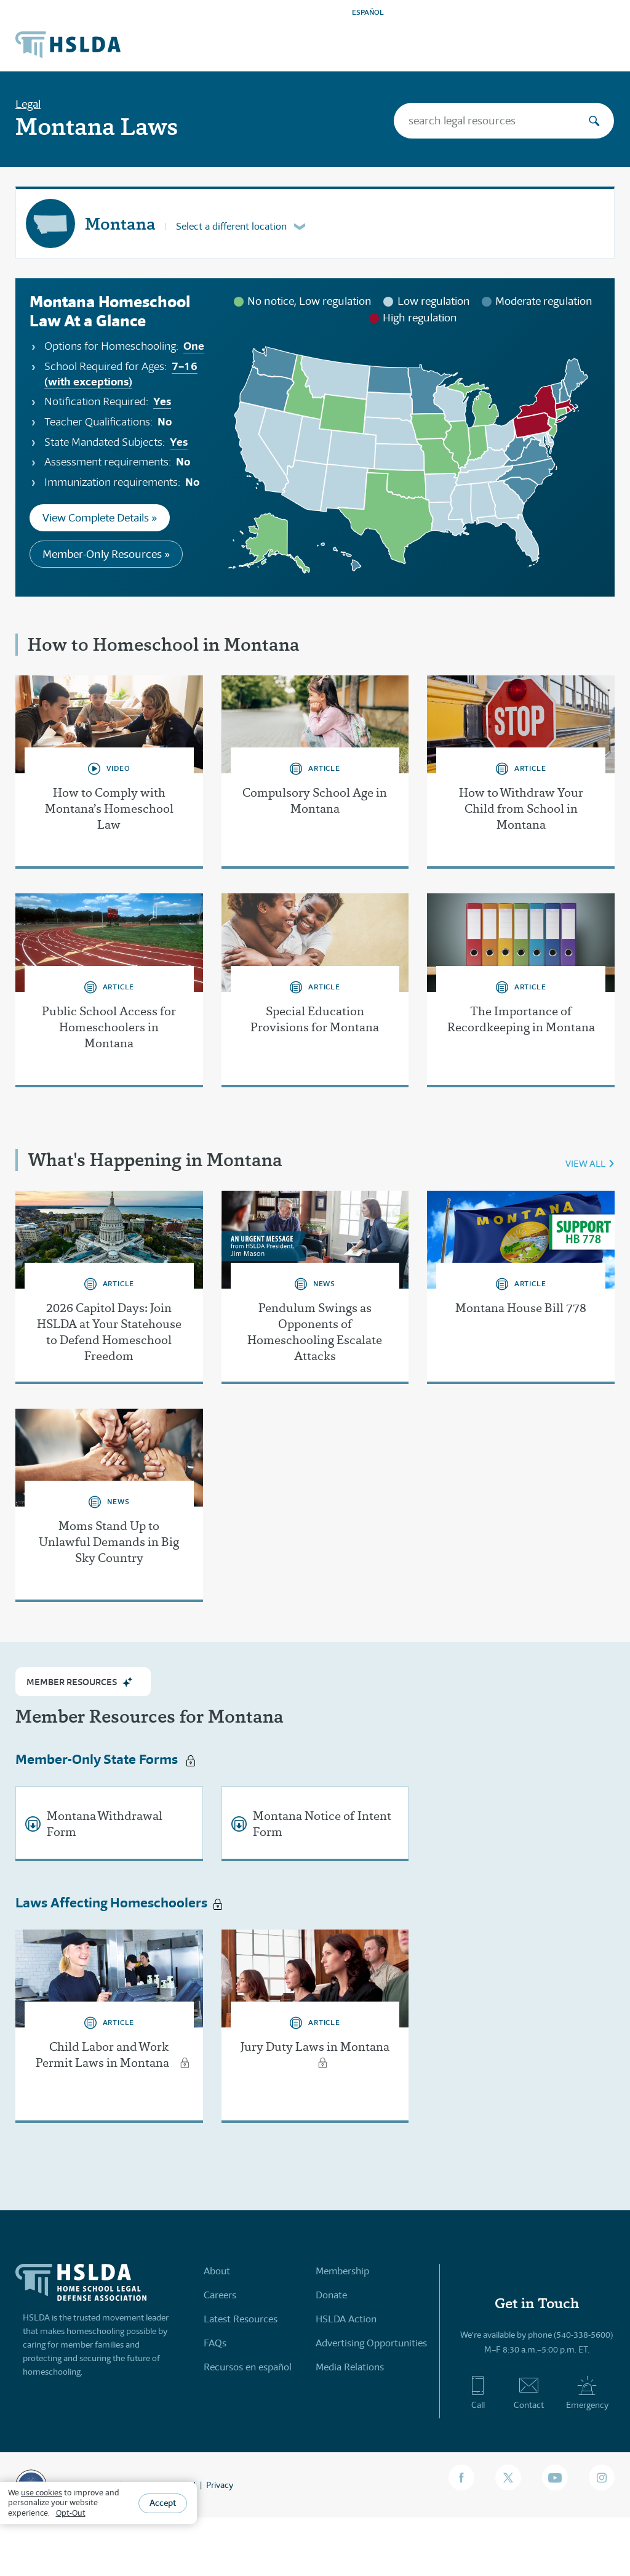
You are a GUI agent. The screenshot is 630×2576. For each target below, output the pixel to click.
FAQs (215, 2343)
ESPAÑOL (368, 12)
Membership (342, 2270)
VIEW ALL (585, 1163)
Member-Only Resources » (106, 554)
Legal (28, 104)
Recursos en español (248, 2367)
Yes (162, 401)
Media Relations (350, 2367)
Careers (220, 2294)
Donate (331, 2294)
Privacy (219, 2484)
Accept (163, 2502)
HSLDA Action (346, 2318)
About (217, 2270)
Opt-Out (71, 2513)
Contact (529, 2392)
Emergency (587, 2392)
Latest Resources (240, 2318)
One (193, 346)
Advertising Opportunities (371, 2343)
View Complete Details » (99, 518)
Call (478, 2392)
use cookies (41, 2492)
